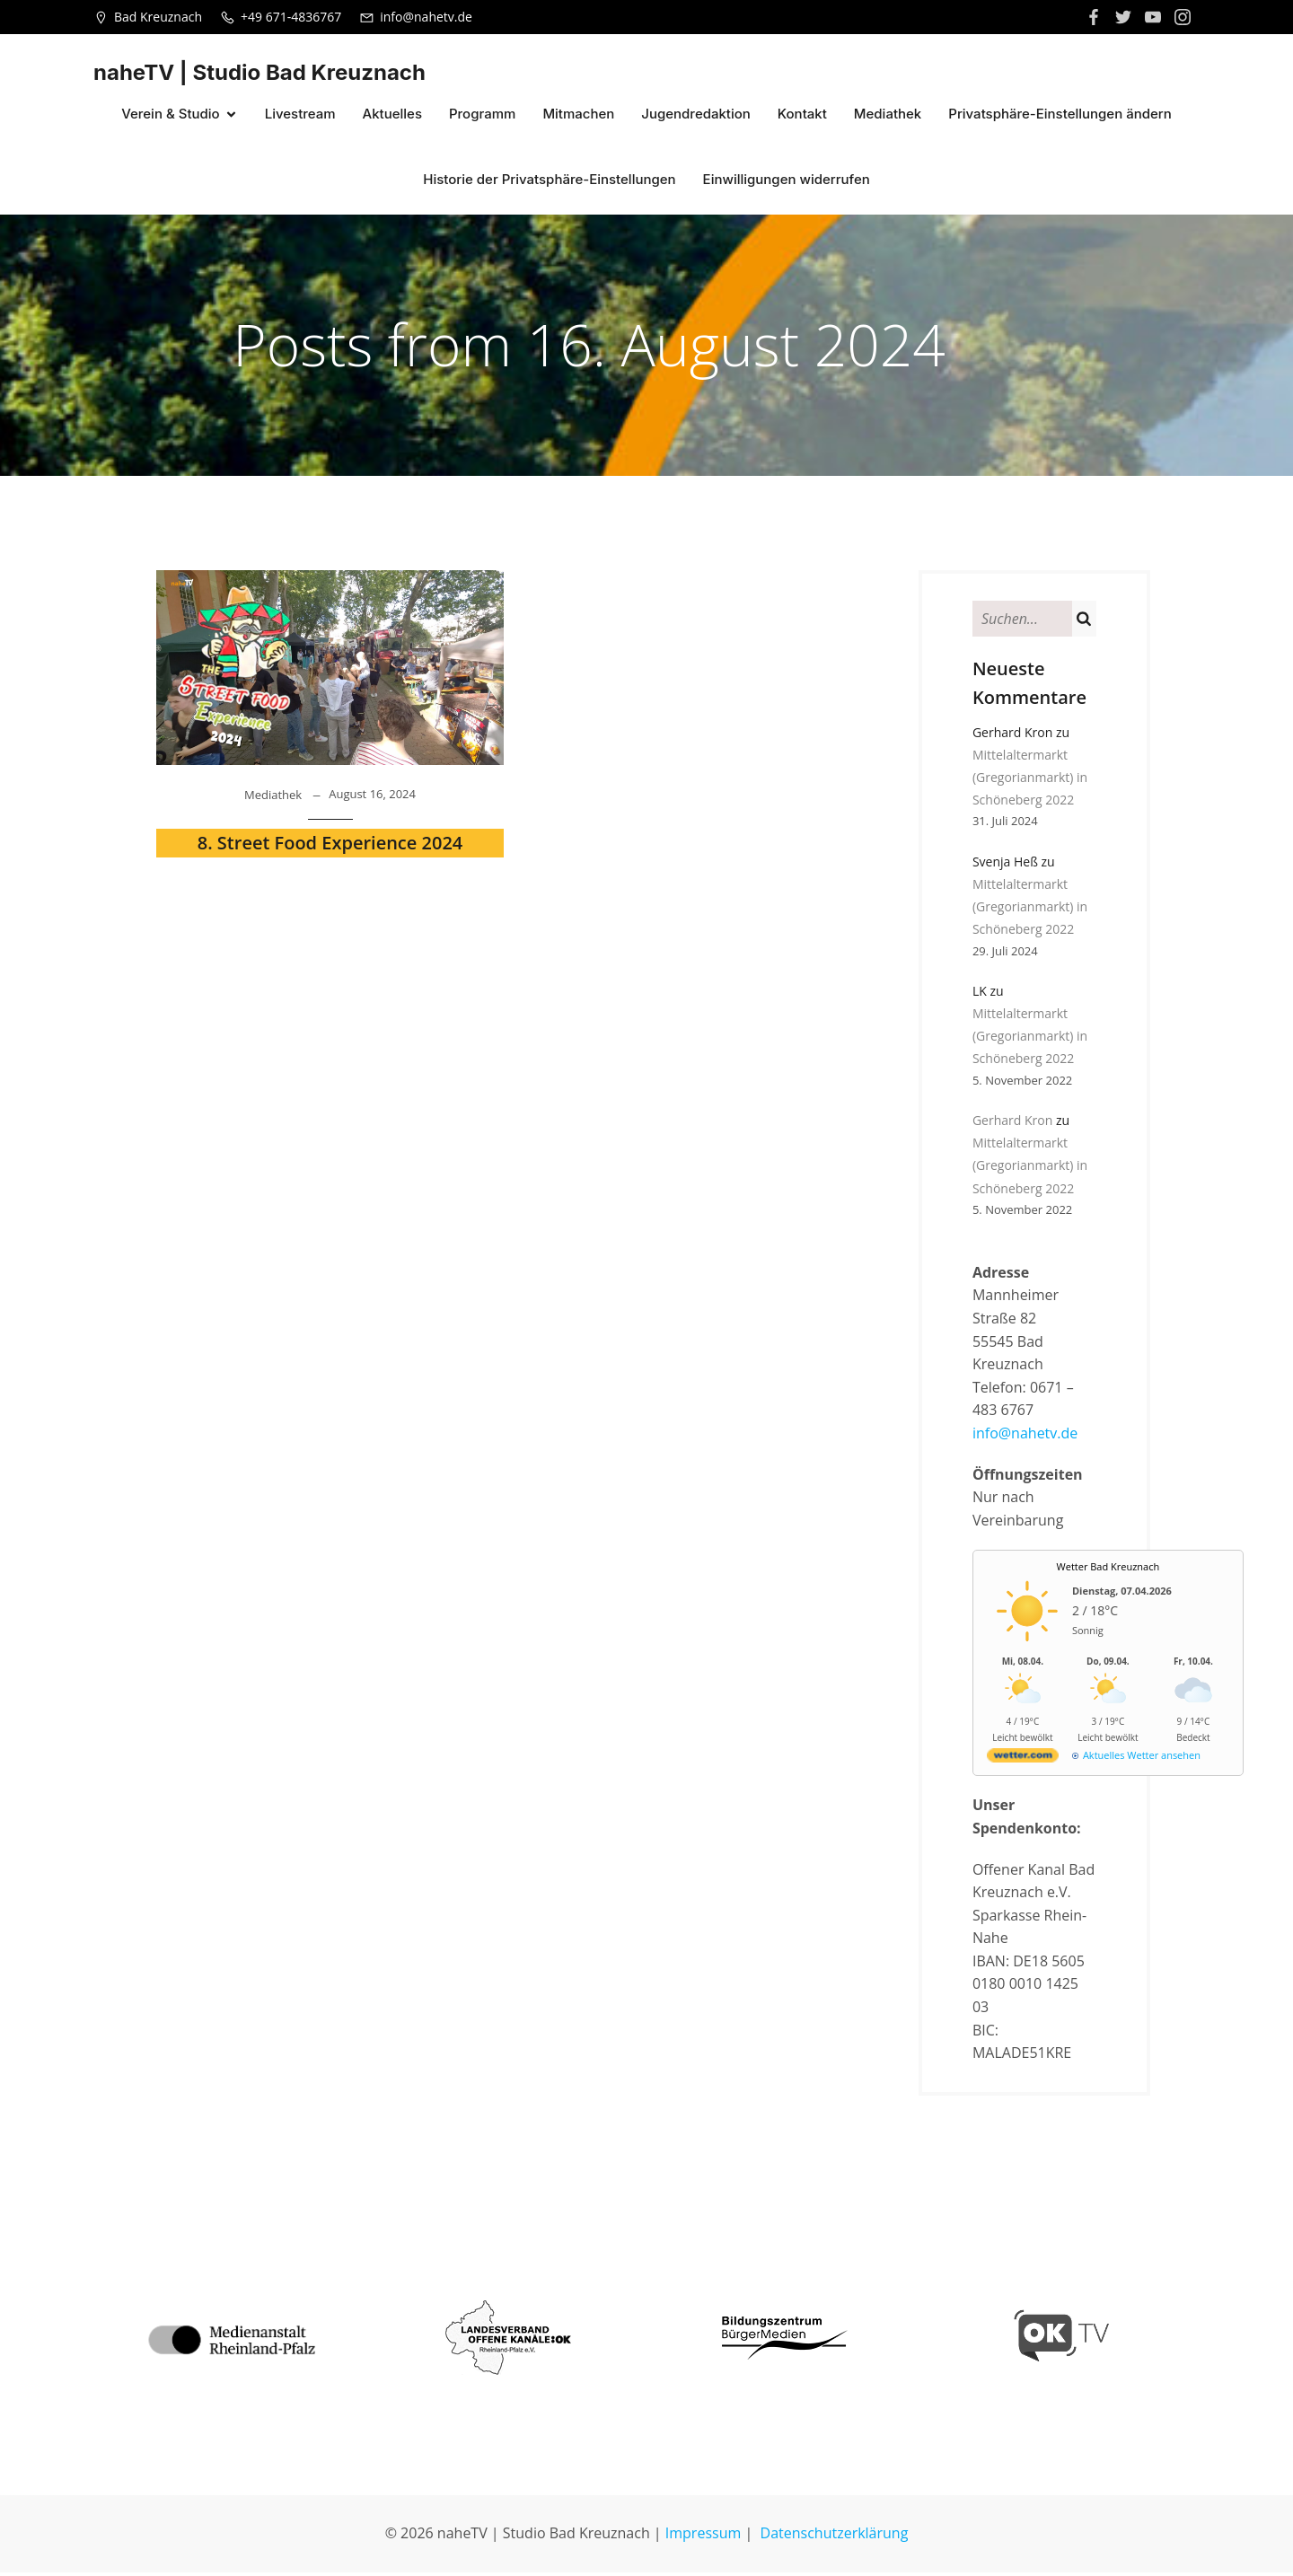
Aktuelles (392, 115)
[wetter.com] (1023, 1762)
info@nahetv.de (1025, 1436)
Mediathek (887, 115)
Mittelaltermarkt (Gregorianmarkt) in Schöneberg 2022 (1029, 781)
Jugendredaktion (696, 115)
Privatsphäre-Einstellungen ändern (1060, 115)
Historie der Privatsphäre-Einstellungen (549, 180)
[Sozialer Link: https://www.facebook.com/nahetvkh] (1096, 17)
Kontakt (802, 115)
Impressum (703, 2536)
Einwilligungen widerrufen (786, 180)
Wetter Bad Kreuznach (1108, 1570)
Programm (482, 115)
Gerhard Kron (1012, 1123)
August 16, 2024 (372, 797)
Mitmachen (578, 115)
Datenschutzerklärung (835, 2536)
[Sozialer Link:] (1125, 17)
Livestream (300, 115)
